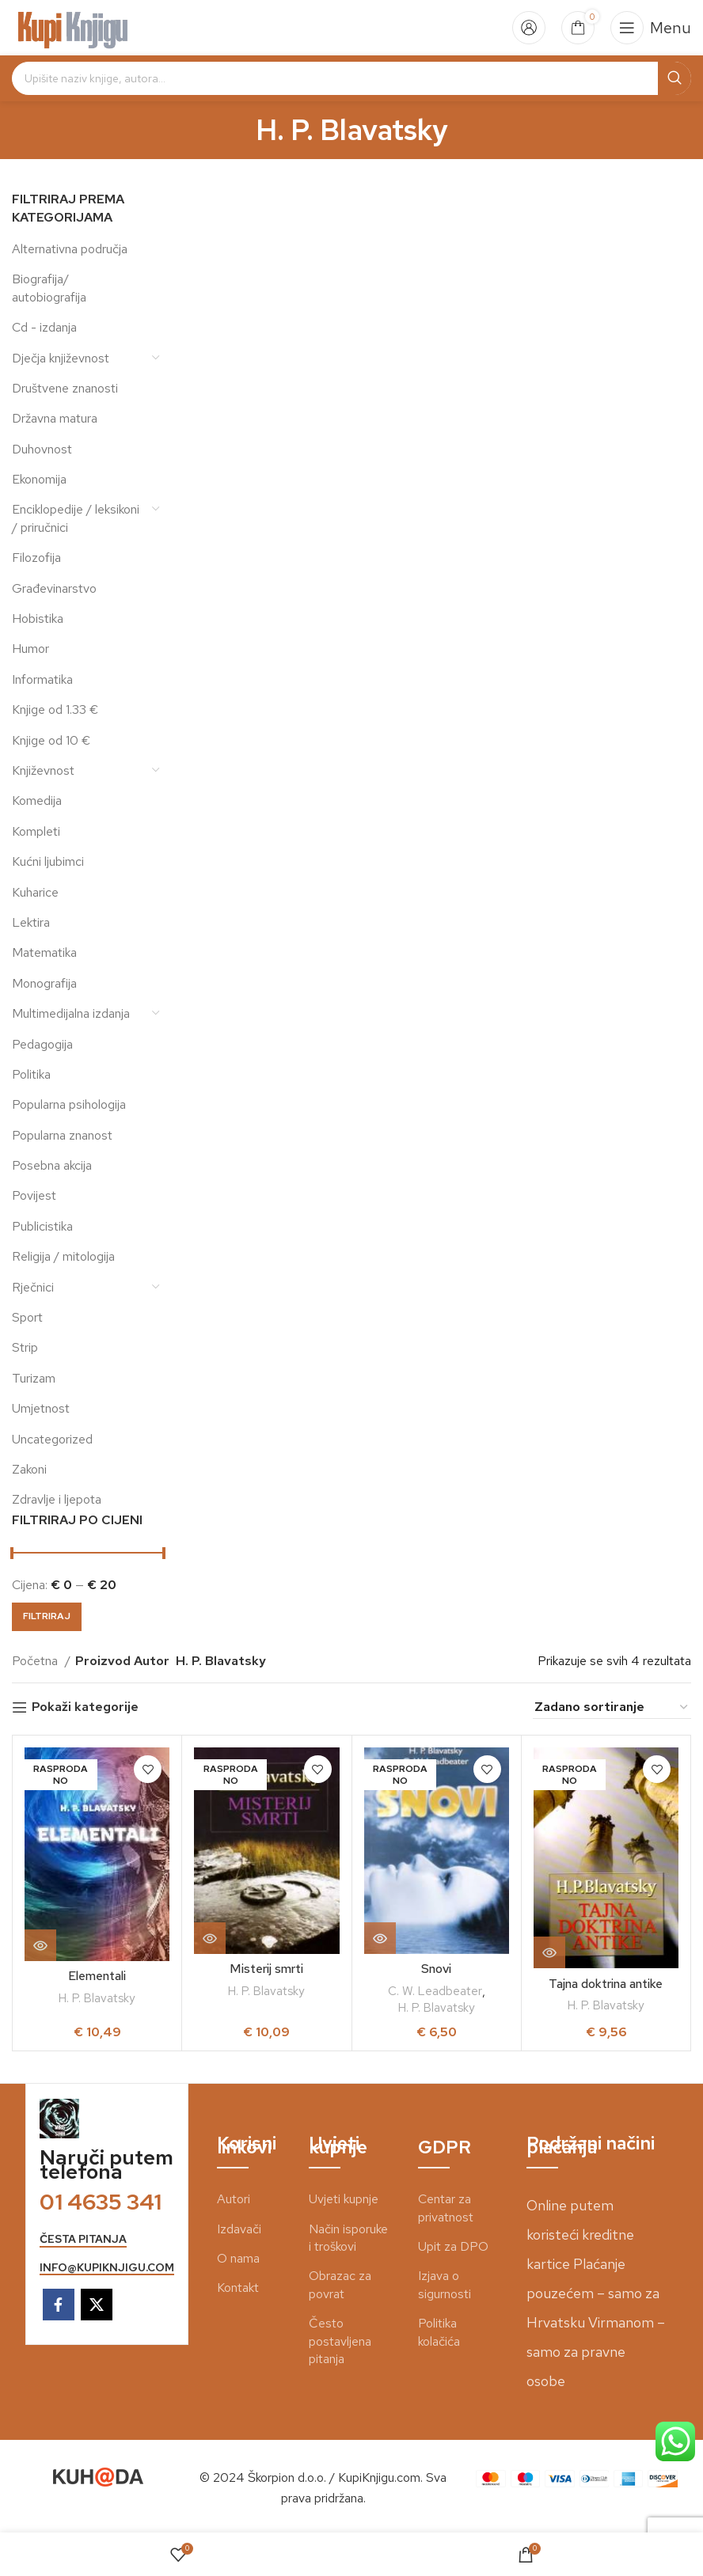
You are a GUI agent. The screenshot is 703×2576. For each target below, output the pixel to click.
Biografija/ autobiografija (49, 288)
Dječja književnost (60, 358)
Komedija (37, 800)
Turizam (33, 1378)
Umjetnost (41, 1408)
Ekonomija (39, 479)
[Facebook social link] (58, 2304)
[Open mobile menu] (650, 28)
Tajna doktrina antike (606, 1983)
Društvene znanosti (65, 388)
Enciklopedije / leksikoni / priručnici (75, 518)
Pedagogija (42, 1044)
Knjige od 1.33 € (55, 709)
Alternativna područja (69, 249)
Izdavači (239, 2229)
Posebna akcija (52, 1165)
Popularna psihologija (69, 1104)
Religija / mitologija (63, 1256)
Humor (30, 648)
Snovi (436, 1968)
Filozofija (36, 557)
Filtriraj (46, 1616)
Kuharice (35, 892)
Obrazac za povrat (340, 2284)
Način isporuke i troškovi (348, 2238)
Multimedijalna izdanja (71, 1013)
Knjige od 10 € (51, 740)
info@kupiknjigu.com (107, 2267)
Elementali (97, 1975)
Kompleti (36, 831)
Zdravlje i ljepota (56, 1499)
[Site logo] (73, 26)
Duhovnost (42, 449)
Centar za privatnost (445, 2208)
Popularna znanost (62, 1135)
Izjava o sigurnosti (444, 2284)
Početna (36, 1660)
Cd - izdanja (44, 327)
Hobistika (37, 618)
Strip (25, 1347)
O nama (238, 2258)
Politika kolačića (439, 2332)
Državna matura (54, 418)
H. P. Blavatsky (97, 1998)
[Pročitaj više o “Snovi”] (380, 1938)
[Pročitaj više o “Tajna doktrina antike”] (549, 1952)
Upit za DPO (453, 2246)
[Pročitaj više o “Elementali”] (40, 1945)
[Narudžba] (612, 1707)
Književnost (43, 770)
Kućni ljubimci (48, 861)
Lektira (31, 922)
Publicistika (42, 1226)
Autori (233, 2199)
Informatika (42, 679)
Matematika (44, 952)
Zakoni (29, 1469)
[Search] (351, 78)
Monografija (44, 983)
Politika (31, 1074)
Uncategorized (52, 1439)
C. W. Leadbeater (435, 1991)
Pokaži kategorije (85, 1707)
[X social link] (96, 2304)
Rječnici (33, 1287)
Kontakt (238, 2287)
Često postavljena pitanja (340, 2341)
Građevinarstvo (54, 588)
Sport (27, 1317)
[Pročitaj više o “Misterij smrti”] (210, 1938)
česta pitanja (83, 2239)
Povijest (34, 1195)
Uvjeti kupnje (343, 2199)
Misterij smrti (267, 1968)
